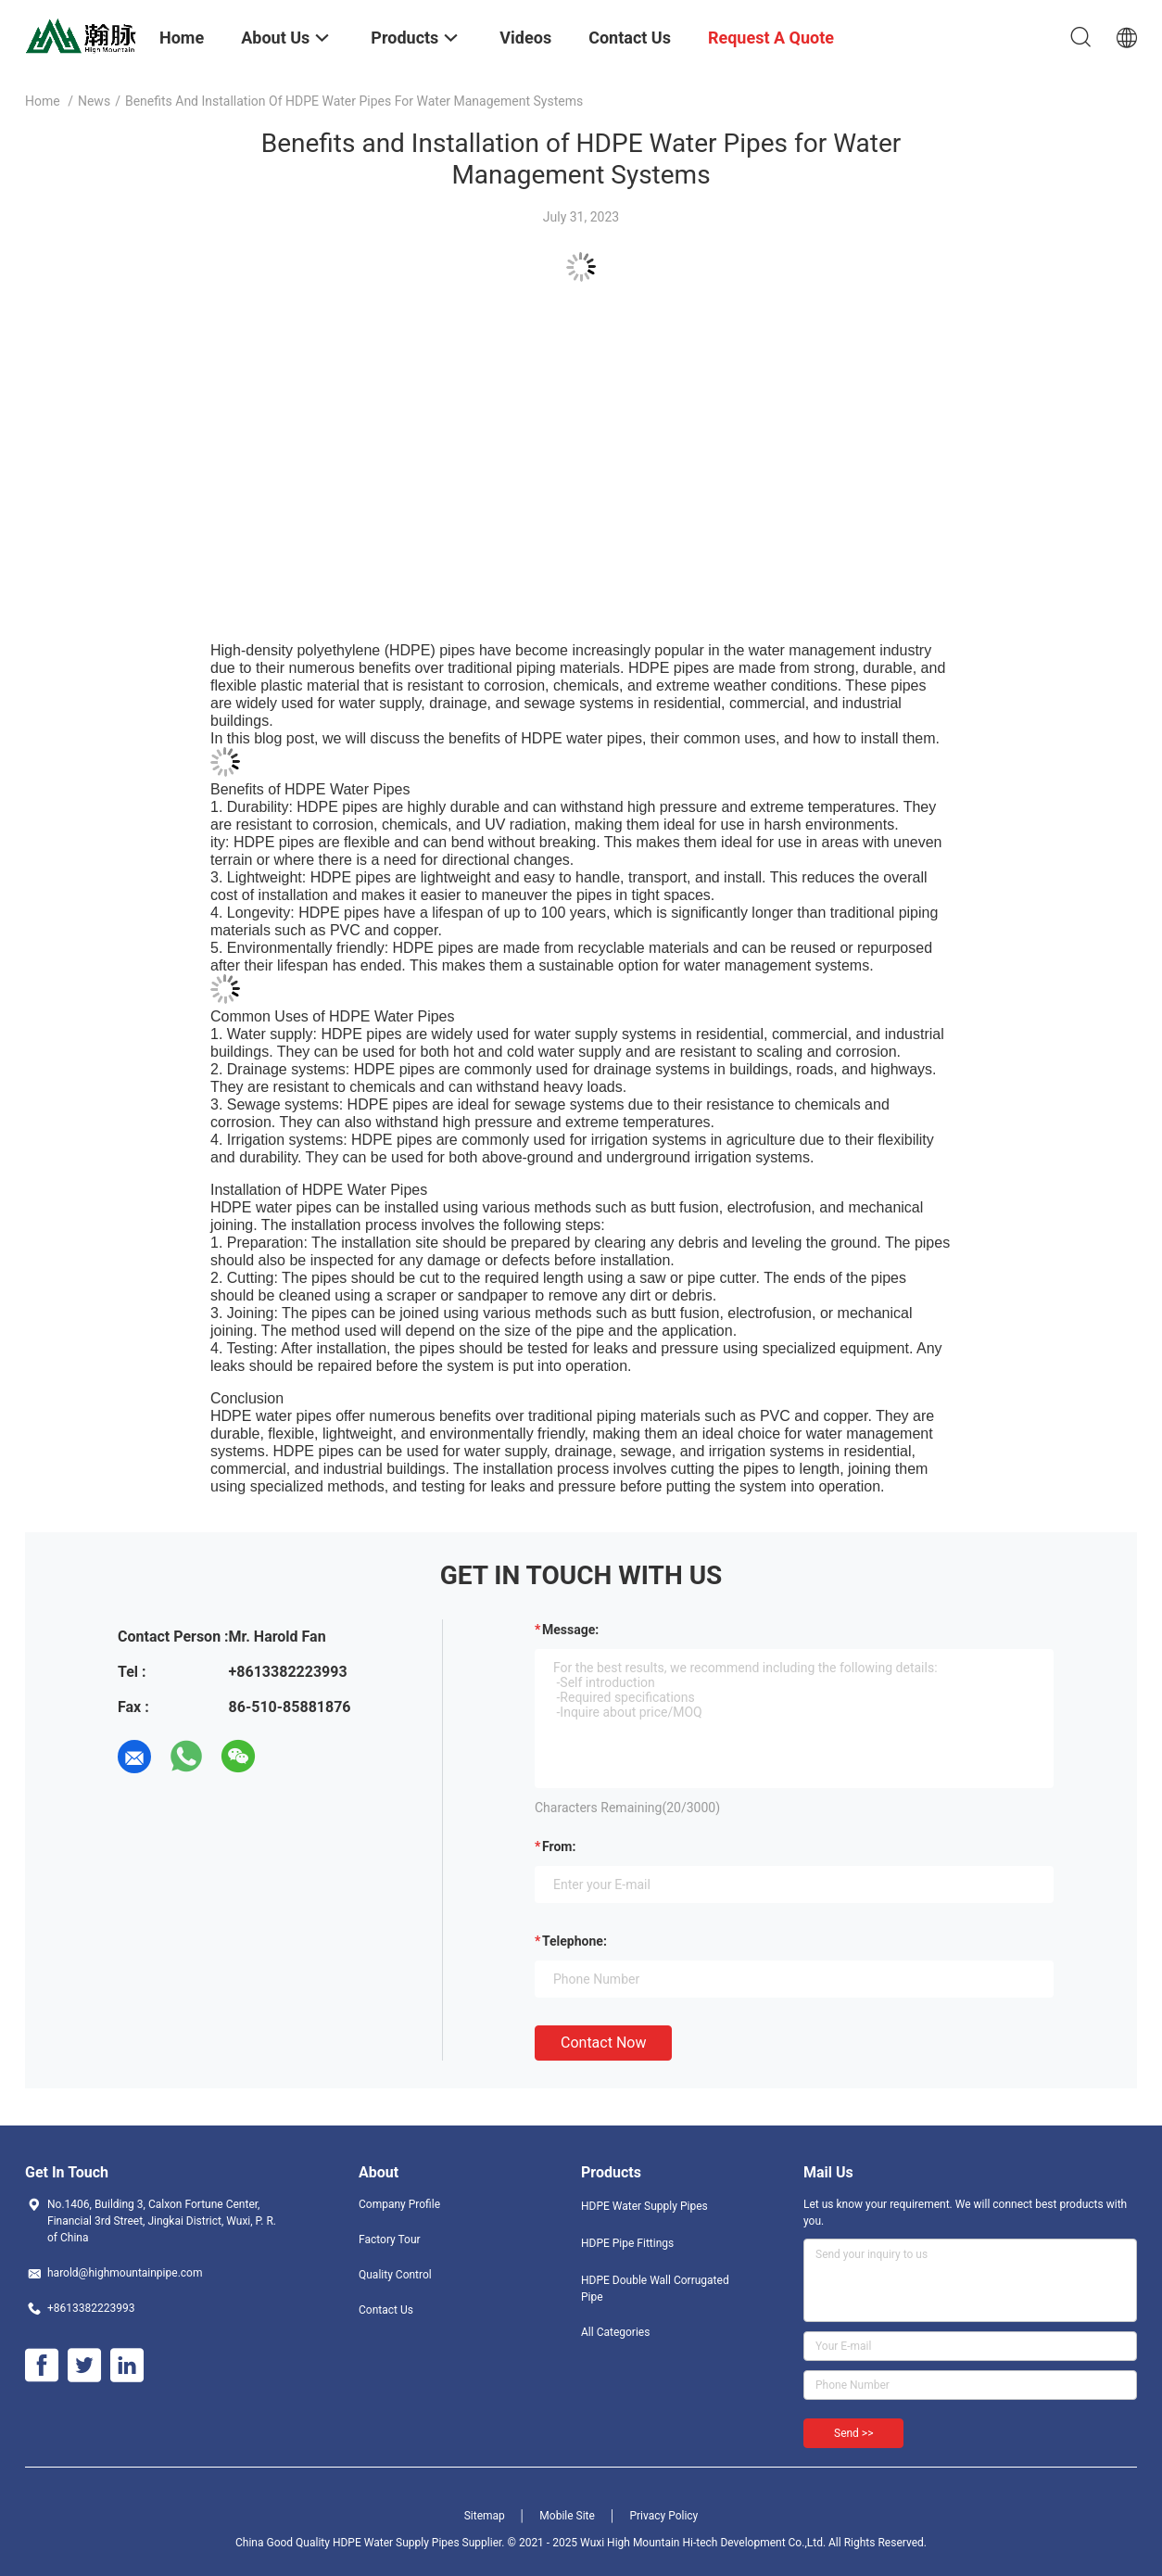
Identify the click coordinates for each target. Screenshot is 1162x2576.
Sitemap (484, 2515)
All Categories (615, 2332)
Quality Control (395, 2274)
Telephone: (574, 1941)
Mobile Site (567, 2515)
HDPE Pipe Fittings (627, 2243)
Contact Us (386, 2309)
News (94, 101)
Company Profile (399, 2204)
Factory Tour (390, 2239)
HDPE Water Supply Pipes (644, 2206)
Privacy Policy (663, 2515)
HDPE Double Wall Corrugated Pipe (655, 2288)
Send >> (853, 2433)
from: (558, 1846)
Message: (570, 1629)
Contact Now (603, 2042)
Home (42, 101)
